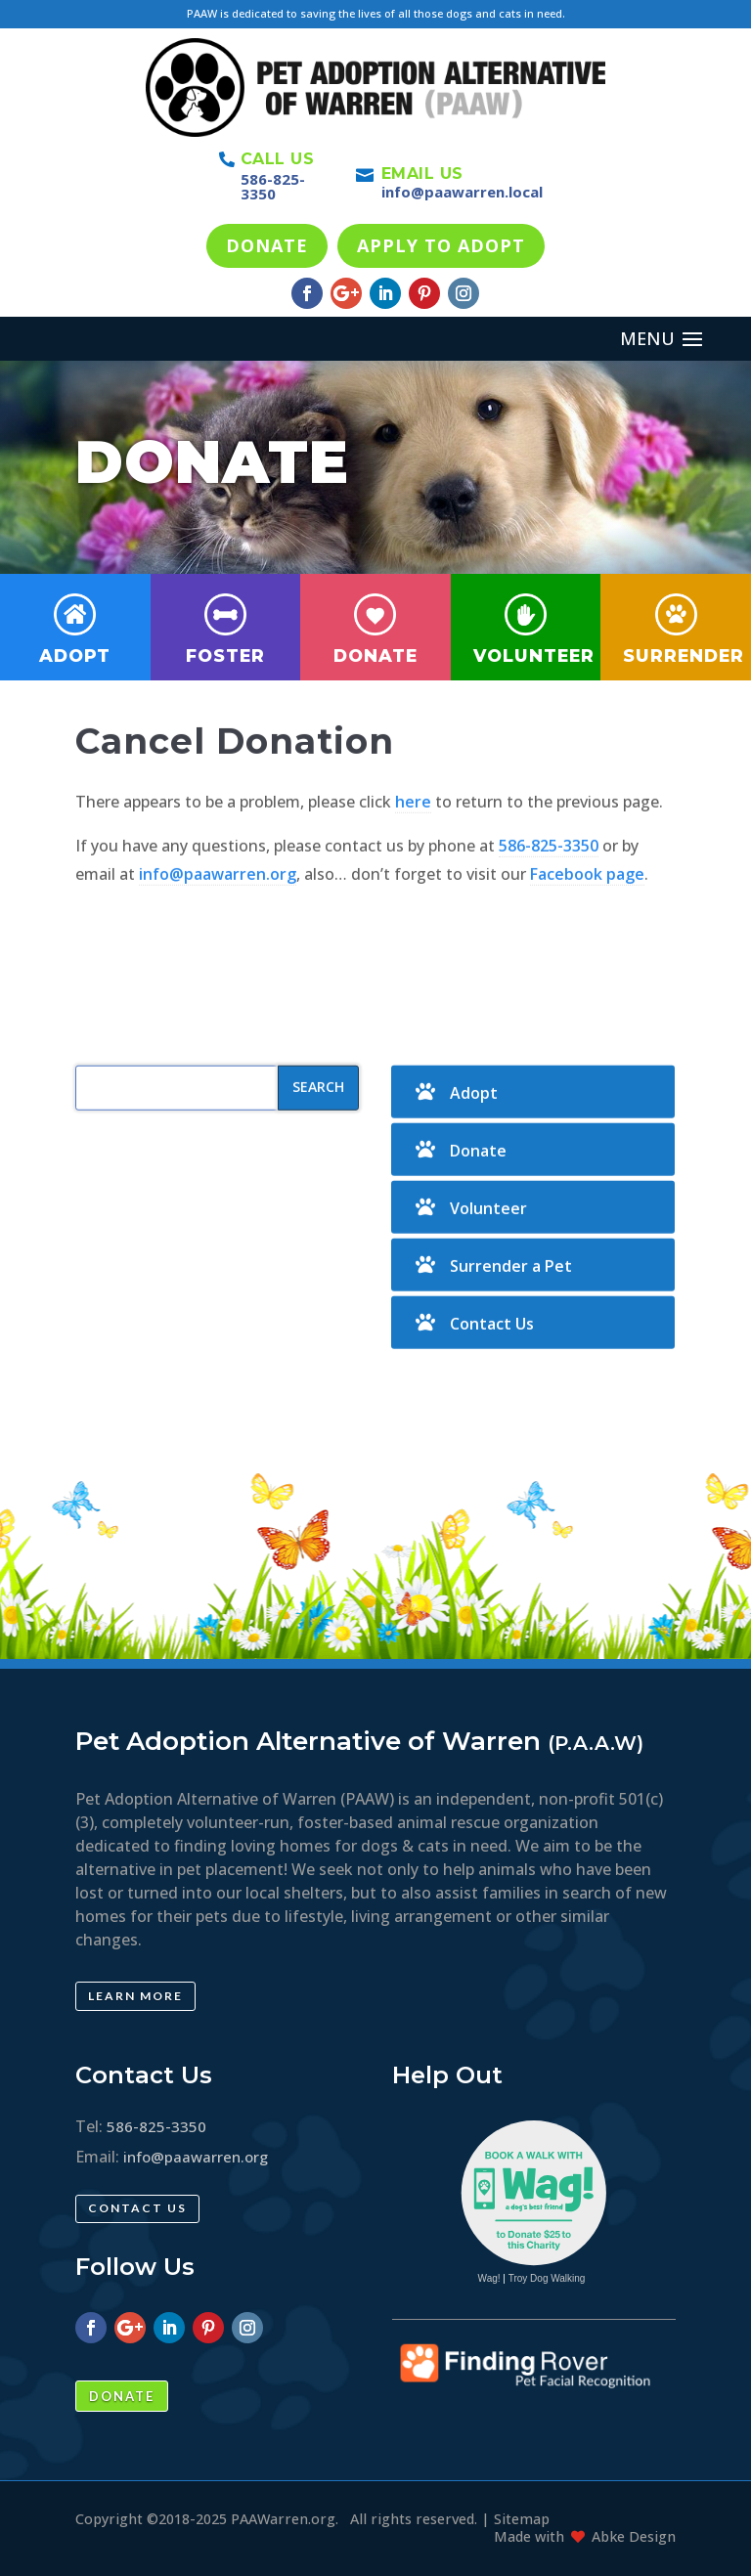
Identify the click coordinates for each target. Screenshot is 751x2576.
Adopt (74, 655)
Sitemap (522, 2519)
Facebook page (587, 936)
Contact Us (492, 1387)
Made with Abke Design (585, 2536)
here (413, 865)
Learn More (135, 1995)
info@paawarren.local (462, 191)
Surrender (683, 655)
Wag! (489, 2278)
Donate (375, 655)
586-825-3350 (273, 186)
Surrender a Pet (511, 1329)
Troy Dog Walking (547, 2278)
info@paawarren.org (217, 936)
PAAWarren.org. (284, 2519)
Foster (225, 655)
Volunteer (534, 655)
